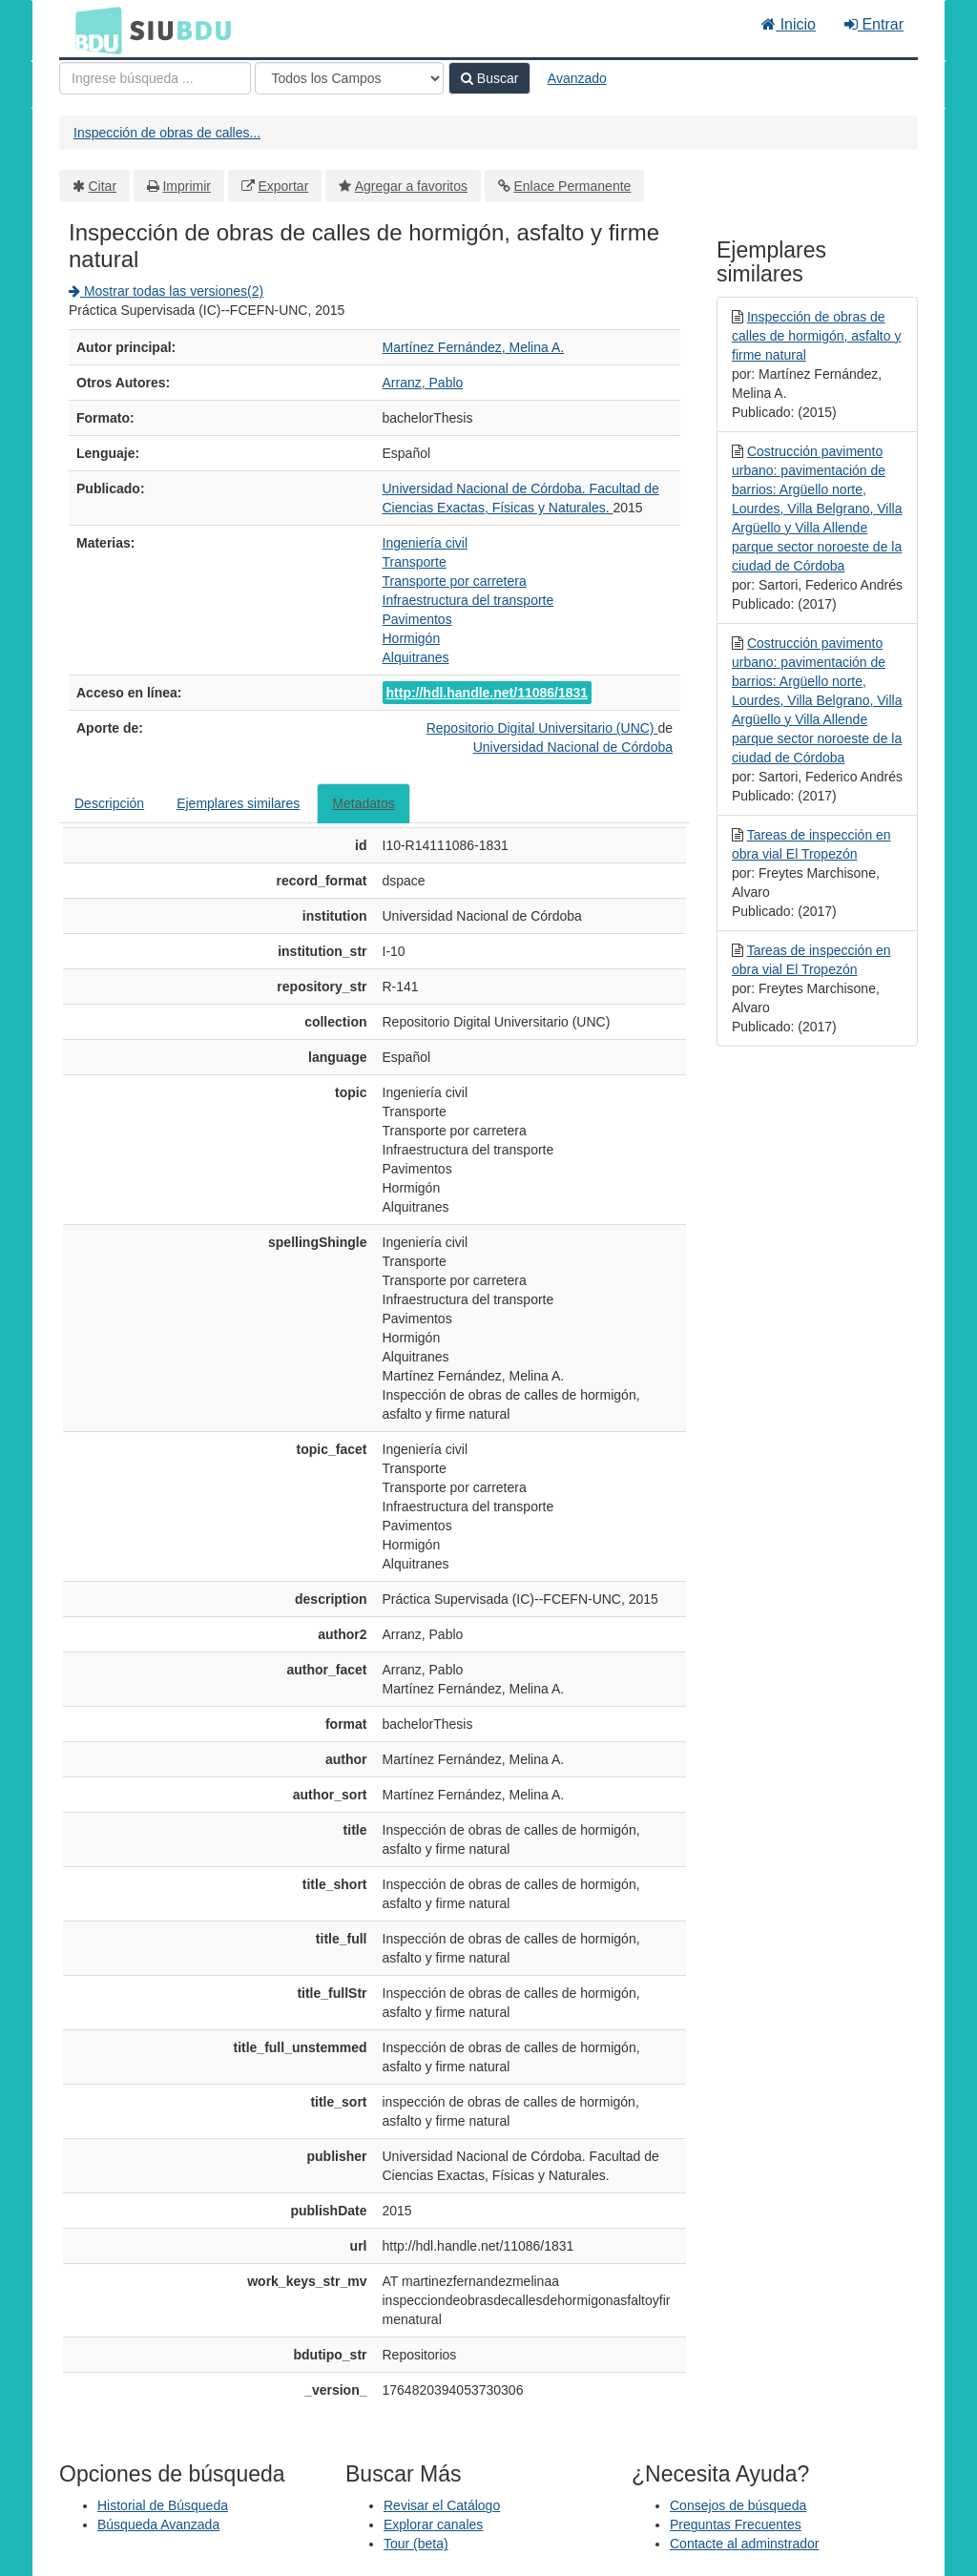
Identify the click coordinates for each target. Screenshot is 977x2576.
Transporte (415, 562)
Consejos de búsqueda (738, 2505)
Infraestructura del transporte (468, 600)
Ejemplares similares (238, 803)
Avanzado (577, 78)
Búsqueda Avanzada (158, 2524)
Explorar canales (433, 2524)
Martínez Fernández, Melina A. (474, 347)
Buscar (489, 78)
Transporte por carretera (455, 581)
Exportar (283, 186)
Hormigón (412, 638)
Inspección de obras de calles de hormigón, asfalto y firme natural (816, 336)
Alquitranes (416, 657)
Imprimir (186, 186)
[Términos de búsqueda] (155, 78)
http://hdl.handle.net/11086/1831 (487, 692)
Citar (103, 186)
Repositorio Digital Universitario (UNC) (542, 728)
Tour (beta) (416, 2543)
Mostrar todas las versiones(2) (166, 291)
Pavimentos (417, 619)
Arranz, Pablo (423, 382)
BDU (93, 29)
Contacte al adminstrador (744, 2543)
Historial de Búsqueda (162, 2505)
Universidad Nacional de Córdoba (573, 747)
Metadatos (363, 803)
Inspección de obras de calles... (166, 132)
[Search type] (349, 78)
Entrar (874, 24)
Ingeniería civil (425, 543)
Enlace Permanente (572, 186)
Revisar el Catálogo (442, 2505)
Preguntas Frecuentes (735, 2524)
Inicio (788, 24)
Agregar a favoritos (411, 186)
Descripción (109, 803)
